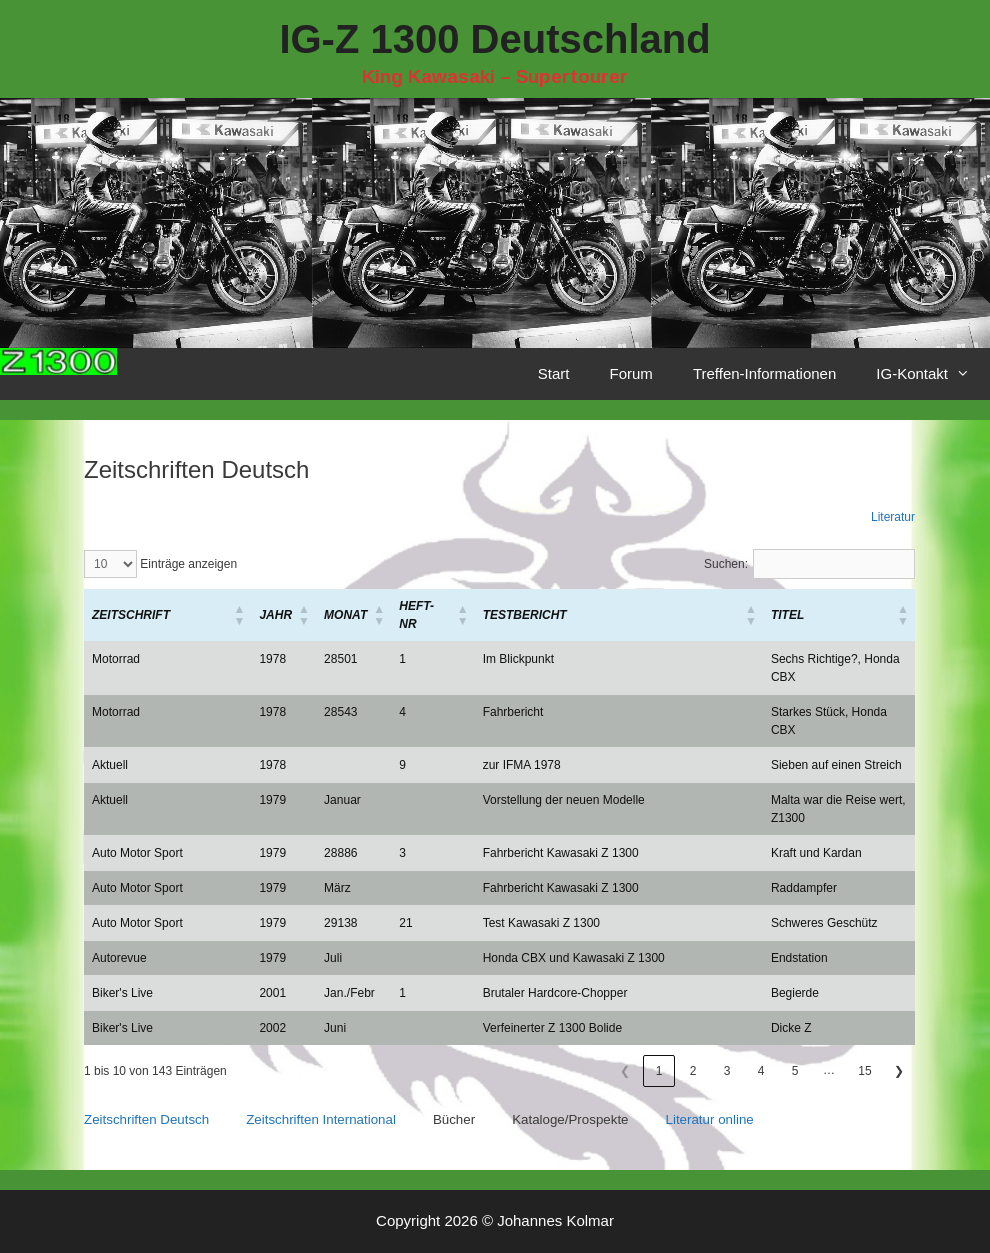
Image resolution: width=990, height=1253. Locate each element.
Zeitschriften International (321, 1119)
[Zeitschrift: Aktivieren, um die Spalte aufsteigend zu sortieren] (167, 615)
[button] (131, 615)
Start (554, 373)
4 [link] (761, 1071)
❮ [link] (625, 1071)
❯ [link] (899, 1071)
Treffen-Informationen (764, 373)
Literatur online (710, 1119)
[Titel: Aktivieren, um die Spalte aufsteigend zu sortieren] (839, 615)
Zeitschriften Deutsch (146, 1119)
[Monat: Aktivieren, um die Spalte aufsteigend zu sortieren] (353, 615)
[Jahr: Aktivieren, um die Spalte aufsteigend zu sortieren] (283, 615)
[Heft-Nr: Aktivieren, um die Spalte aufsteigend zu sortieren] (432, 615)
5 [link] (795, 1071)
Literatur (893, 517)
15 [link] (864, 1071)
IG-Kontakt (933, 374)
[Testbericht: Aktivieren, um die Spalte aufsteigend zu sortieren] (619, 615)
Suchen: (726, 564)
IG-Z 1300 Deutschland (494, 39)
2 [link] (693, 1071)
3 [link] (727, 1071)
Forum (631, 373)
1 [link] (659, 1071)
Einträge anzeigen (187, 564)
